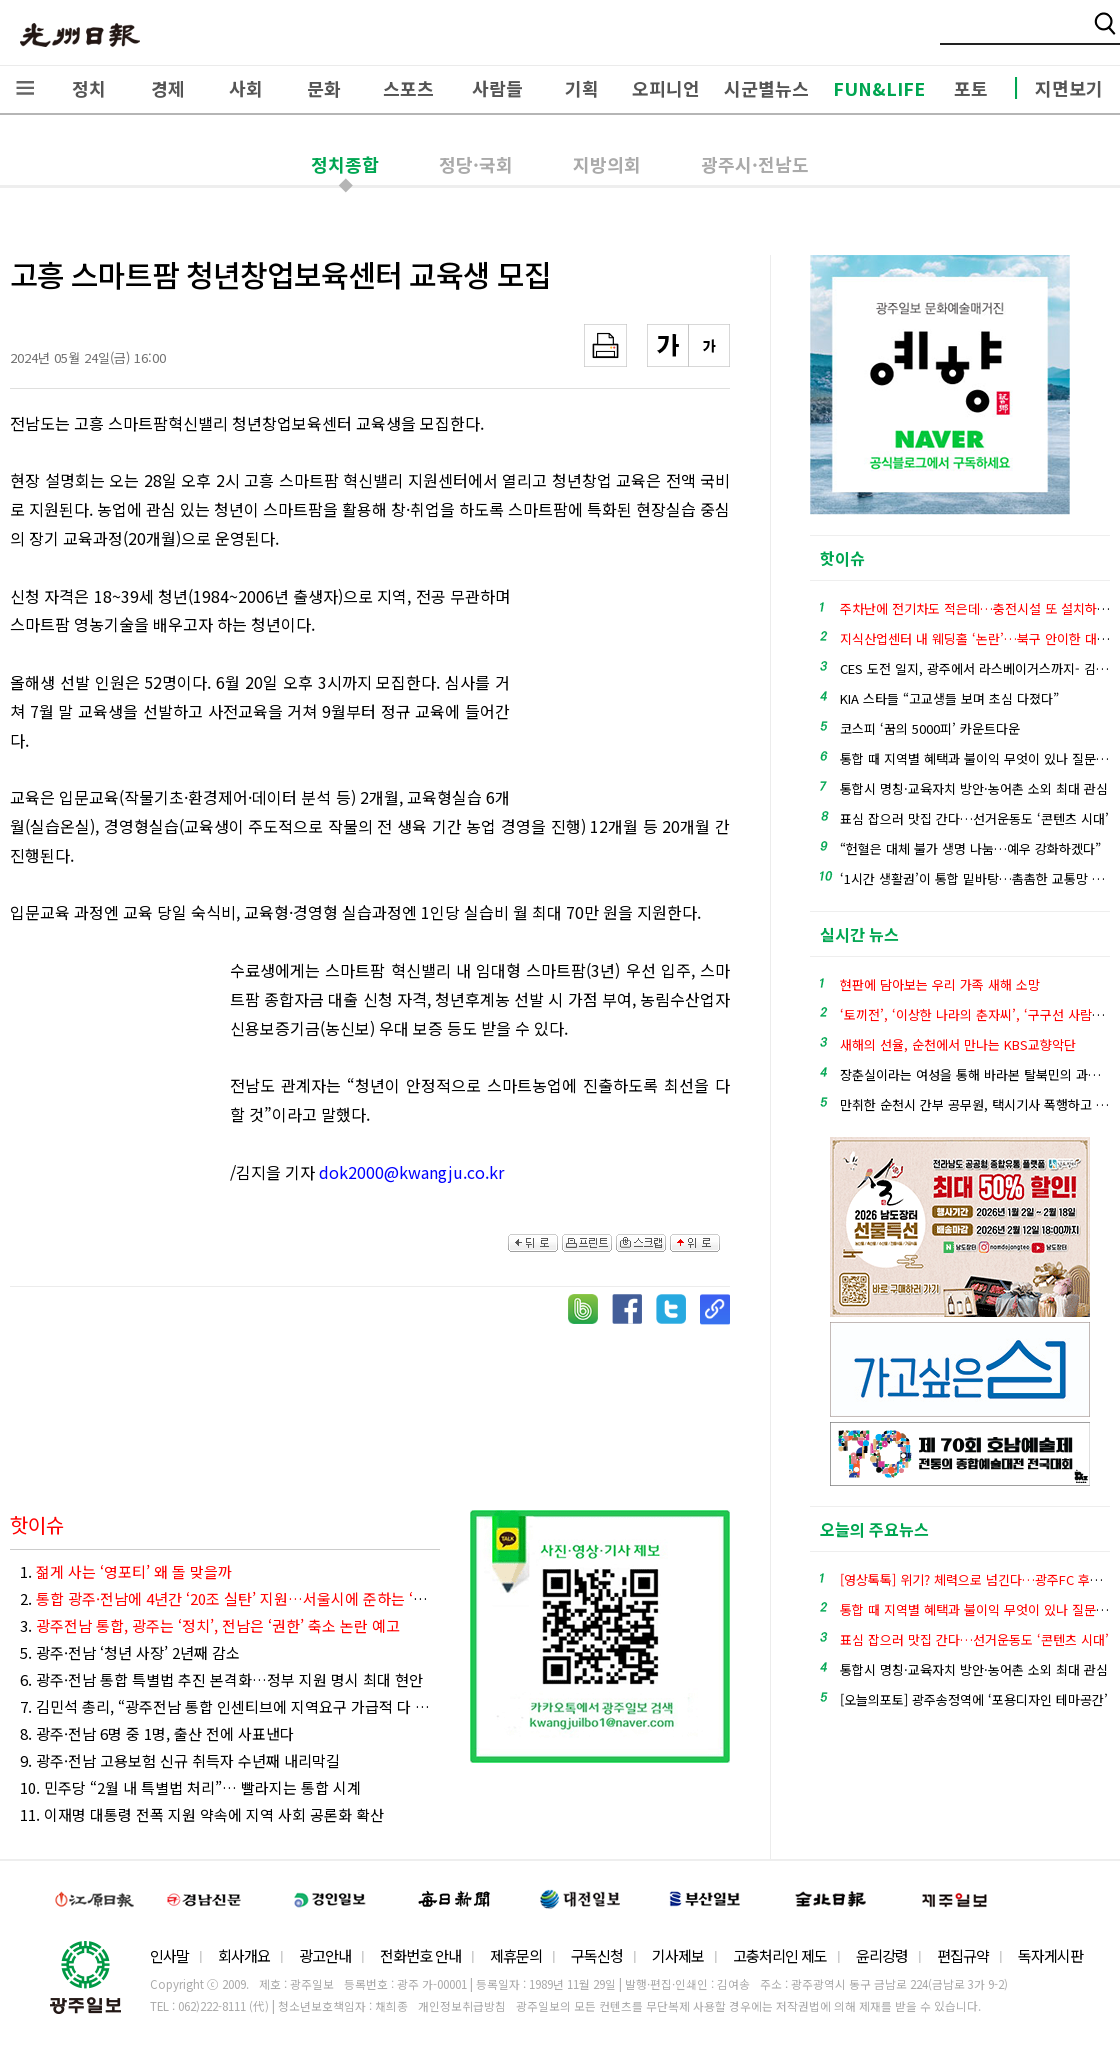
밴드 (953, 35)
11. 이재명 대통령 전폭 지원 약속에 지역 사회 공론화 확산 (202, 1814)
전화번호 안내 (420, 1955)
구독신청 (597, 1955)
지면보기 (1069, 88)
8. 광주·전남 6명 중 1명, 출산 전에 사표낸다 (157, 1733)
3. (210, 1625)
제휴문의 (516, 1955)
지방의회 (607, 164)
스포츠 (408, 88)
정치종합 (345, 164)
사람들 (497, 88)
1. (126, 1571)
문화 (324, 88)
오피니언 (666, 88)
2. (230, 1598)
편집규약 (963, 1955)
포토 (971, 88)
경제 (168, 88)
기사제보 (678, 1955)
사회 (246, 88)
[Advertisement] (630, 692)
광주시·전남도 (755, 164)
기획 (582, 88)
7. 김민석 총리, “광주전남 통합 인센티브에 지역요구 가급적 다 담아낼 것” (230, 1706)
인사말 (169, 1955)
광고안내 (325, 1955)
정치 (89, 88)
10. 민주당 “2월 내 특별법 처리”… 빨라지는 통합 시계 (190, 1787)
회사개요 (244, 1955)
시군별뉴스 (766, 88)
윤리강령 (882, 1955)
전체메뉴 (25, 88)
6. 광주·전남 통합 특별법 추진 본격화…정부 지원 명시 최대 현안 (221, 1679)
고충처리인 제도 (780, 1955)
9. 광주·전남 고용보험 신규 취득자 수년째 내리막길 (180, 1760)
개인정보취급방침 (462, 2006)
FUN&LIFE (879, 88)
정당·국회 (476, 164)
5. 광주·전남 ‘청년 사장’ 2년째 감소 (130, 1652)
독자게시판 (1050, 1955)
